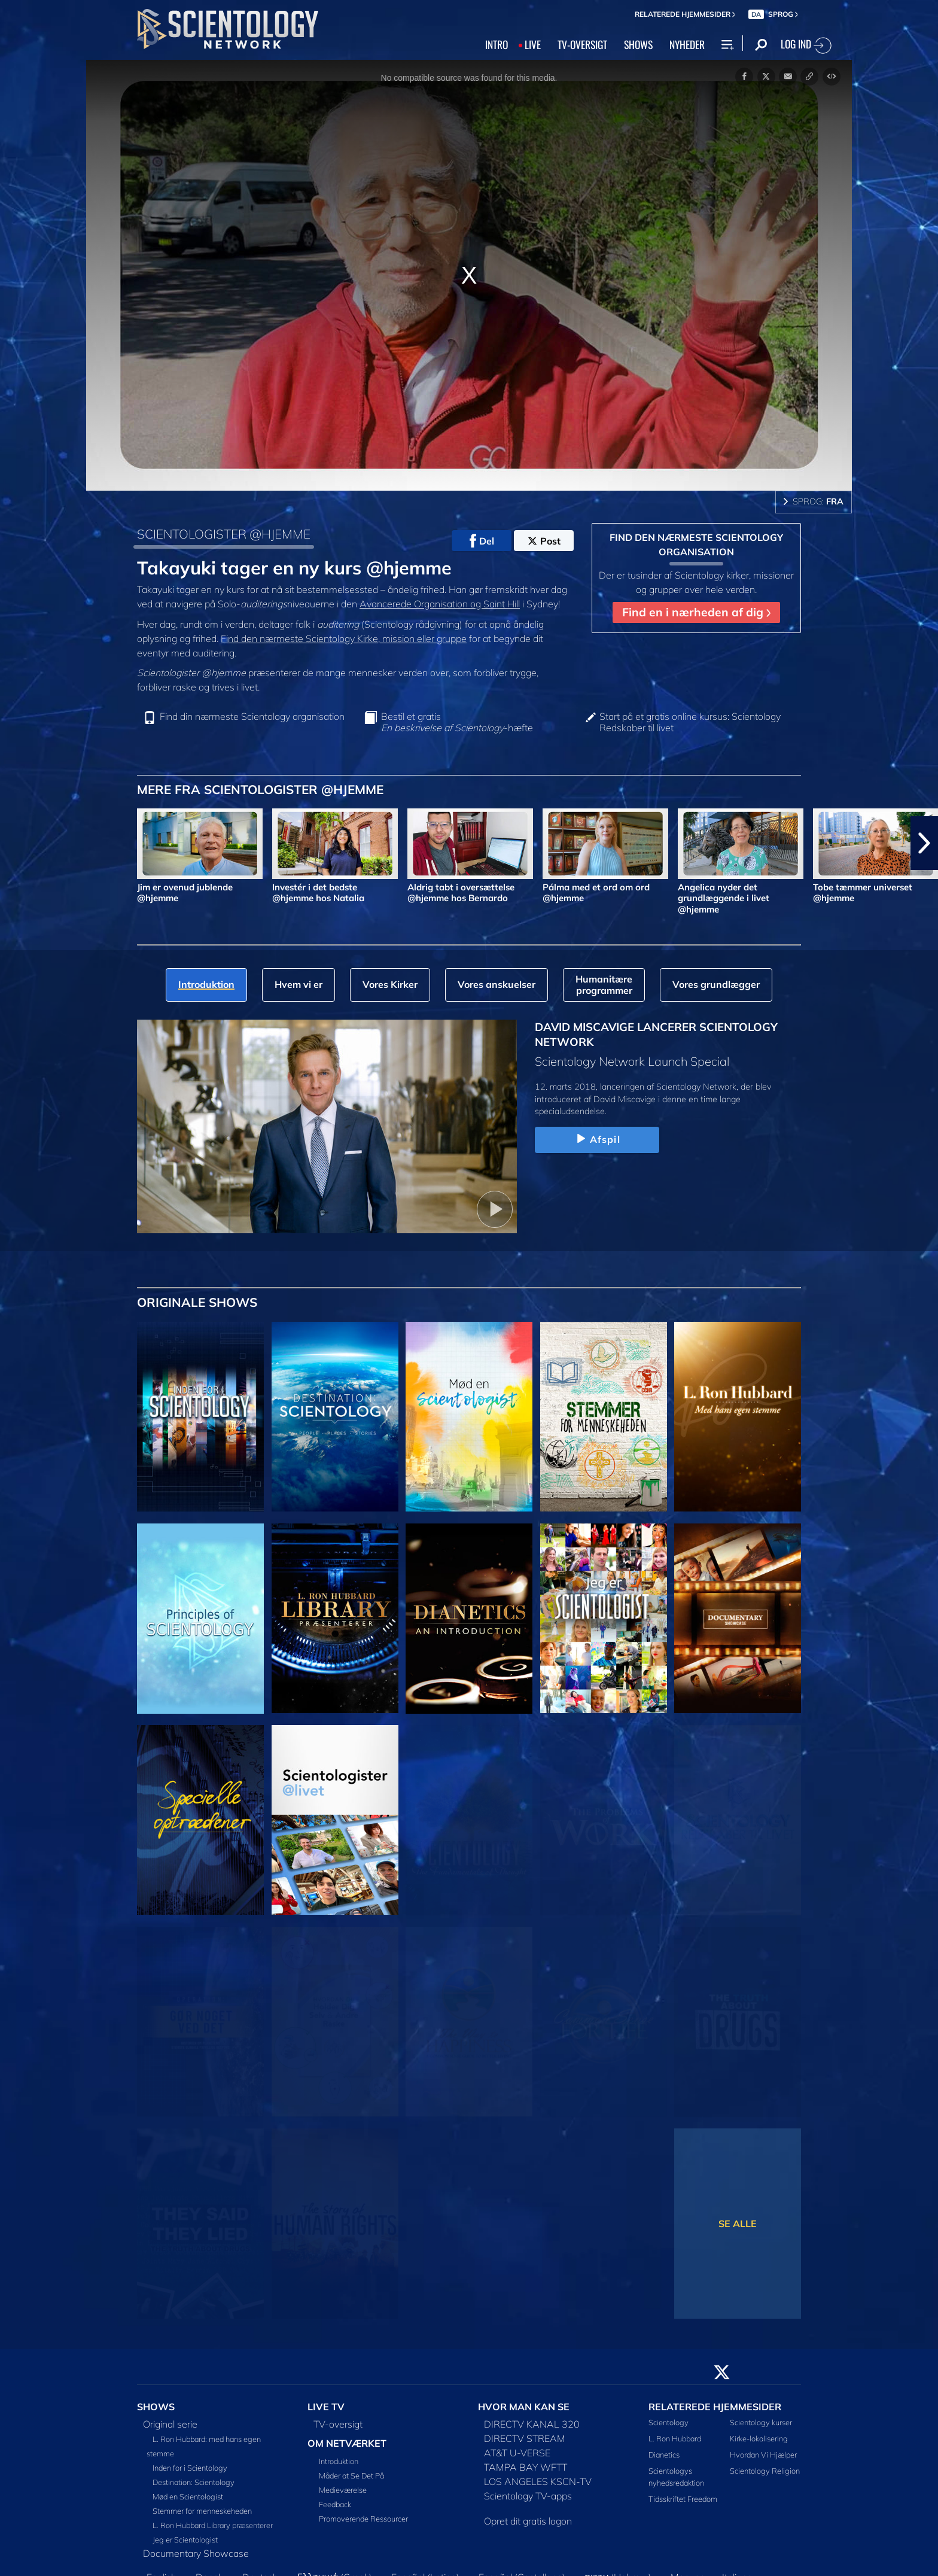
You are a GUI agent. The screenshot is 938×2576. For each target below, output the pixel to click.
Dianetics (664, 2454)
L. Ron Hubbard (674, 2438)
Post (544, 541)
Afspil (597, 1139)
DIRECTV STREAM (524, 2438)
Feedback (335, 2504)
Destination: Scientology (193, 2482)
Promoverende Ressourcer (363, 2518)
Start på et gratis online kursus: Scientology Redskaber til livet (690, 722)
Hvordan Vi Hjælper (763, 2454)
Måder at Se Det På (351, 2475)
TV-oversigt (338, 2424)
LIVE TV (326, 2407)
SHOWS (638, 44)
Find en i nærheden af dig (696, 612)
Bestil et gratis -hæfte (457, 722)
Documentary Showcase (196, 2553)
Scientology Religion (765, 2470)
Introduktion (338, 2461)
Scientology (668, 2422)
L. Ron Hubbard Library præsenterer (213, 2525)
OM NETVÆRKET (346, 2443)
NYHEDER (687, 44)
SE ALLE (737, 2224)
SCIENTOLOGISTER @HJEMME (223, 534)
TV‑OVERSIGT (582, 44)
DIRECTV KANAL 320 (532, 2424)
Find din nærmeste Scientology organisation (252, 716)
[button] (924, 843)
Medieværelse (343, 2490)
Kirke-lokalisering (759, 2438)
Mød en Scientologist (188, 2496)
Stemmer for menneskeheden (202, 2511)
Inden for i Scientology (190, 2467)
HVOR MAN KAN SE (524, 2407)
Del (482, 541)
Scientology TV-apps (528, 2496)
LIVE (533, 44)
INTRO (496, 44)
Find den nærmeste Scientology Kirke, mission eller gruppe (344, 638)
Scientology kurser (761, 2422)
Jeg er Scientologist (185, 2539)
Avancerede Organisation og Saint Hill (440, 604)
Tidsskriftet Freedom (682, 2499)
